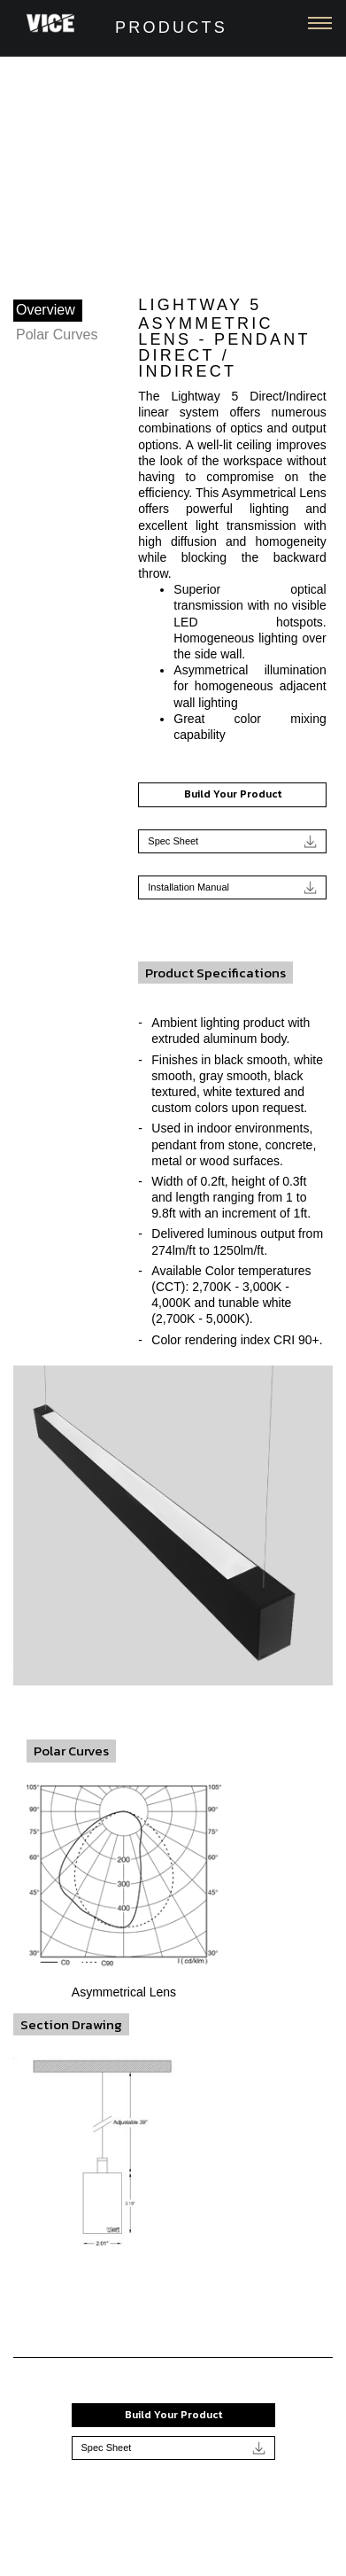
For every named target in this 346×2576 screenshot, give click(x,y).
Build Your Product (232, 794)
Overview (45, 309)
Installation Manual (232, 887)
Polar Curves (56, 334)
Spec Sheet (232, 841)
